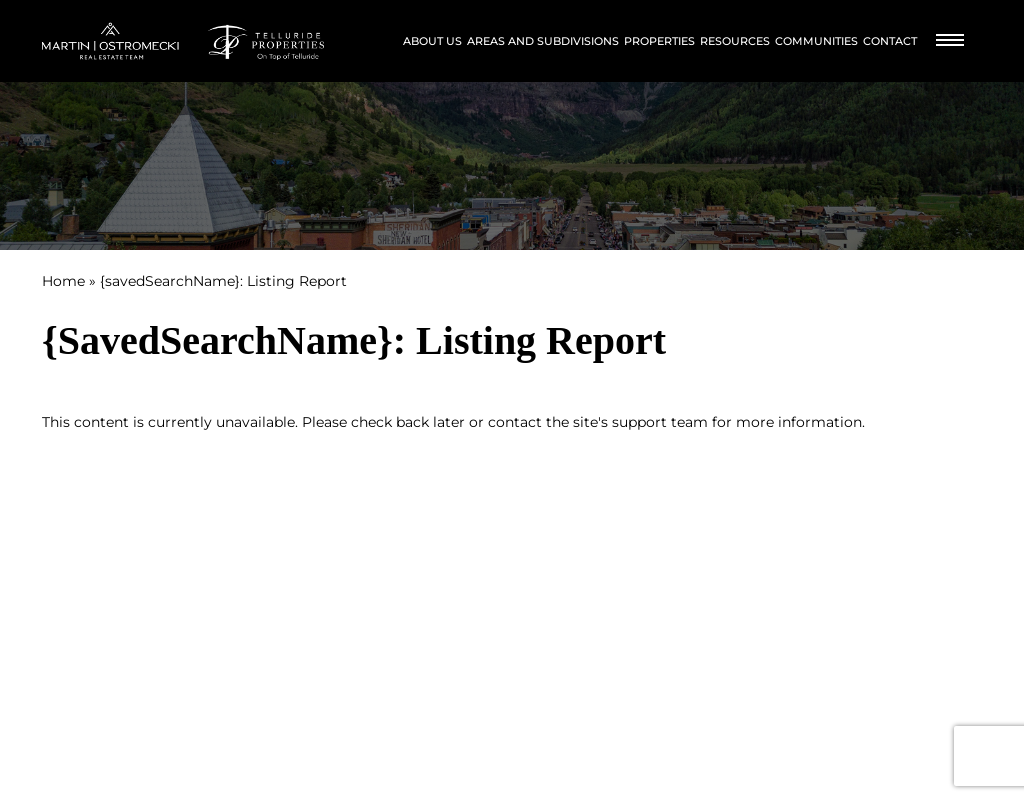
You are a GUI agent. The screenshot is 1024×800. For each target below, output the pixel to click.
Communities (816, 41)
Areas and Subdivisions (543, 41)
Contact (890, 41)
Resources (735, 41)
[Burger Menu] (950, 41)
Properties (659, 41)
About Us (432, 41)
